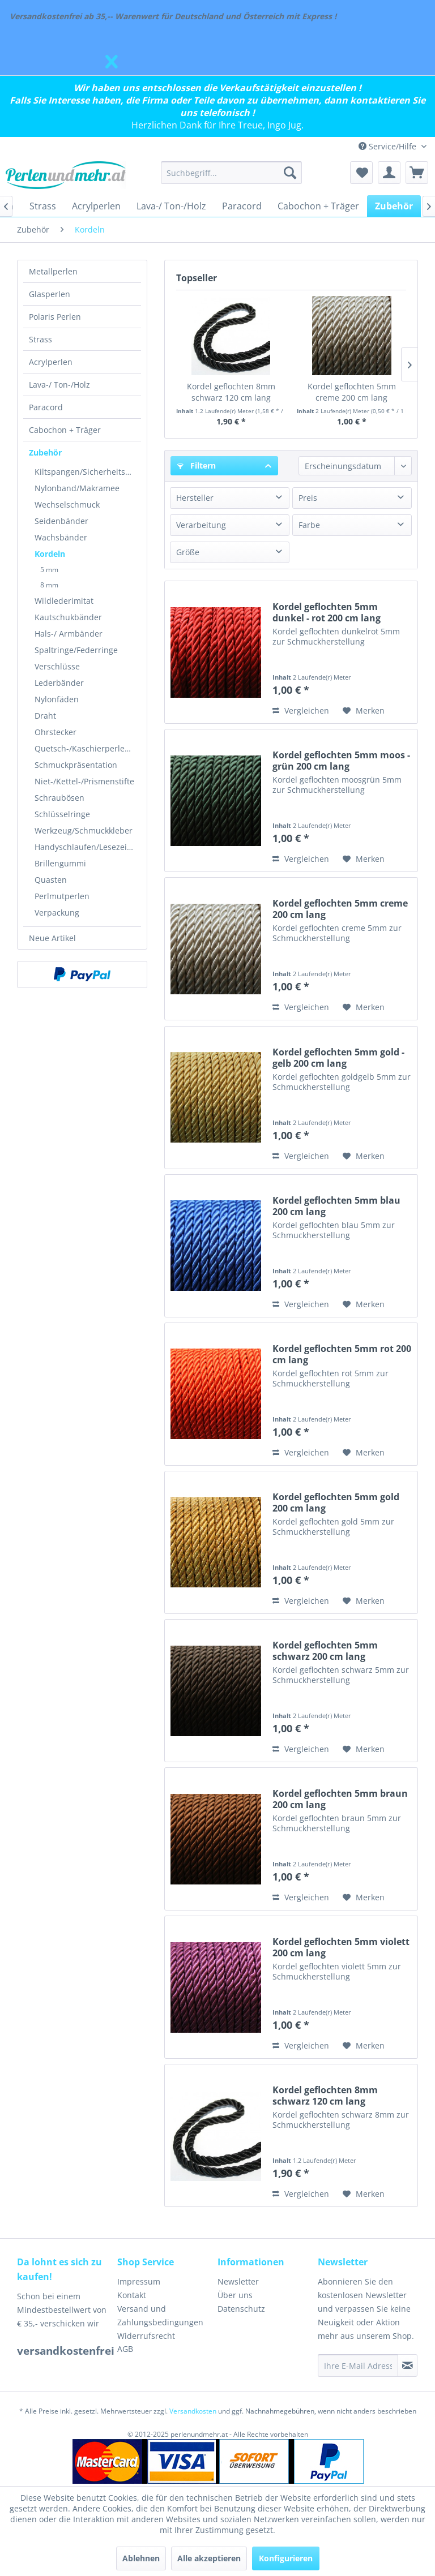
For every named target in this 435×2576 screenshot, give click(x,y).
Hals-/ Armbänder (69, 633)
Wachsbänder (61, 537)
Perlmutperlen (62, 896)
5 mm (49, 569)
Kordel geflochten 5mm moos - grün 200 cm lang (341, 760)
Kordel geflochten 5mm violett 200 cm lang (341, 1947)
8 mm (49, 585)
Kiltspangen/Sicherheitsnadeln (88, 471)
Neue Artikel (52, 938)
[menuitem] (231, 172)
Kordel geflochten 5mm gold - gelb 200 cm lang (338, 1057)
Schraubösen (59, 797)
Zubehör (45, 452)
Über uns (235, 2295)
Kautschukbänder (68, 617)
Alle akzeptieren (209, 2558)
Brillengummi (60, 863)
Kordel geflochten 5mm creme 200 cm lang (352, 392)
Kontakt (131, 2295)
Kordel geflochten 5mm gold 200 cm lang (335, 1502)
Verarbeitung (201, 525)
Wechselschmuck (67, 504)
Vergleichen (300, 710)
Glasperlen (49, 294)
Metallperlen (53, 271)
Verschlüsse (57, 666)
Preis (307, 497)
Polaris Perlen (55, 316)
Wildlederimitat (64, 600)
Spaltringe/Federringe (76, 650)
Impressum (138, 2281)
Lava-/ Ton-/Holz (59, 384)
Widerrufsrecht (146, 2335)
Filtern (196, 465)
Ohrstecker (55, 732)
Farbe (309, 525)
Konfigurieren (286, 2558)
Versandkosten (192, 2411)
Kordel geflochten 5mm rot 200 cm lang (341, 1354)
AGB (125, 2348)
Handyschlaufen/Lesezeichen (88, 847)
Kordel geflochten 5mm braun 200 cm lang (340, 1799)
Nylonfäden (57, 699)
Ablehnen (141, 2558)
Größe (187, 552)
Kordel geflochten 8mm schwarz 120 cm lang (231, 392)
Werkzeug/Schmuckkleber (84, 830)
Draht (45, 715)
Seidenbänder (61, 521)
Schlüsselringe (62, 814)
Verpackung (57, 912)
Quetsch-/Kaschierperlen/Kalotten (88, 748)
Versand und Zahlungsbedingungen (160, 2315)
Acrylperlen (50, 362)
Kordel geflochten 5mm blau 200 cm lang (336, 1206)
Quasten (51, 879)
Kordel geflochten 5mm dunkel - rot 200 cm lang (326, 612)
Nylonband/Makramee (77, 488)
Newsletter (238, 2281)
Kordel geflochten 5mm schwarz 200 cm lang (325, 1650)
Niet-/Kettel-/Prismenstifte (84, 781)
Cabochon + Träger (65, 429)
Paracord (46, 407)
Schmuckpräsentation (76, 764)
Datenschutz (241, 2308)
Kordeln (50, 553)
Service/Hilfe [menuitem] (389, 146)
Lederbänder (59, 682)
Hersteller (195, 497)
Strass (40, 339)
